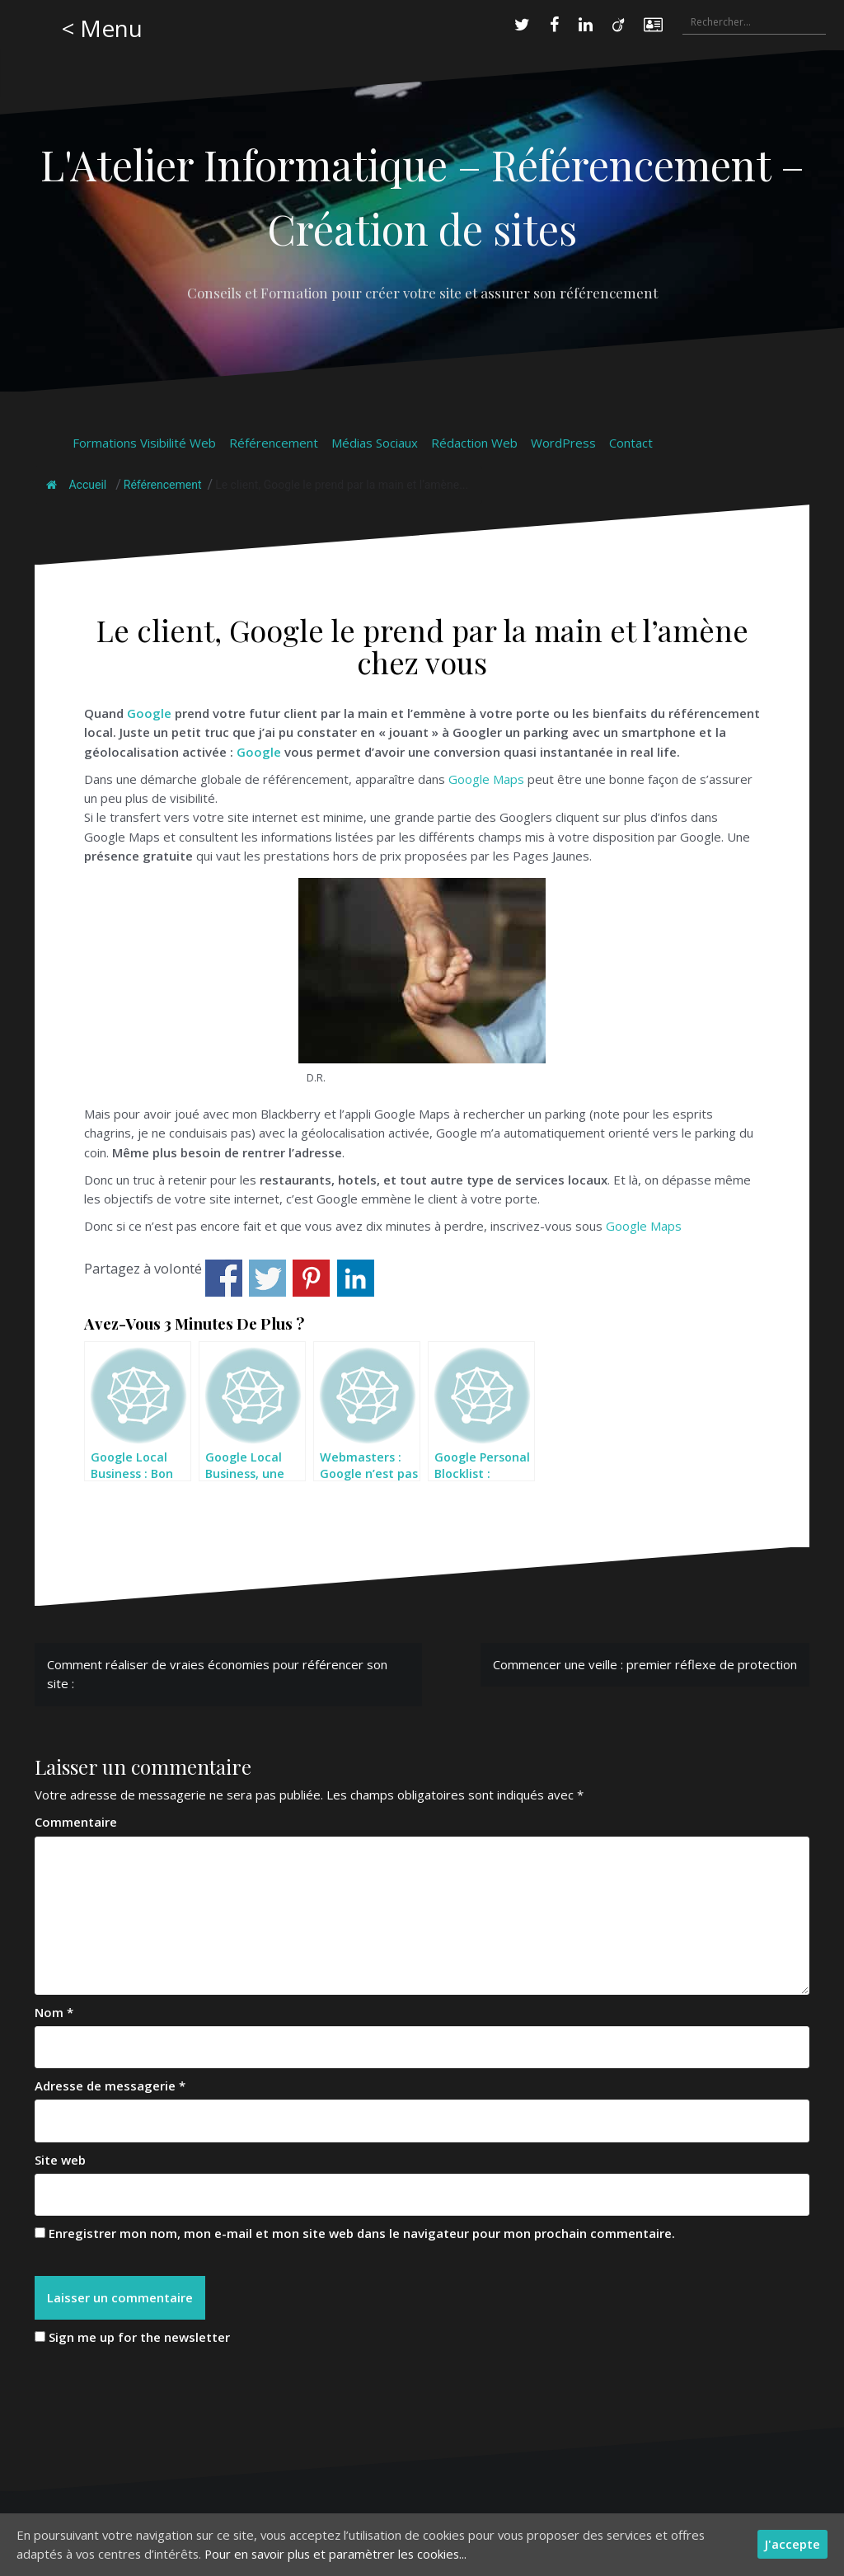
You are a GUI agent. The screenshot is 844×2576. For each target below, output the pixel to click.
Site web (60, 2159)
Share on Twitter (267, 1278)
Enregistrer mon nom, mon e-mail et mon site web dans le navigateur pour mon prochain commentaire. (362, 2233)
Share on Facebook (223, 1278)
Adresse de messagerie (110, 2085)
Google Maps (486, 779)
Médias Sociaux (374, 442)
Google (149, 713)
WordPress (563, 442)
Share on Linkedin (355, 1278)
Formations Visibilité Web (144, 442)
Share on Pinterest (311, 1278)
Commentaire (76, 1822)
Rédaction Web (474, 442)
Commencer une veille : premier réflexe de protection (645, 1664)
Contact (631, 442)
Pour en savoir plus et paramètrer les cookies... (342, 2554)
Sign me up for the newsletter (132, 2338)
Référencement (273, 442)
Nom (54, 2012)
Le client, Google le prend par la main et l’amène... (341, 484)
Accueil (76, 484)
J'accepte (792, 2544)
